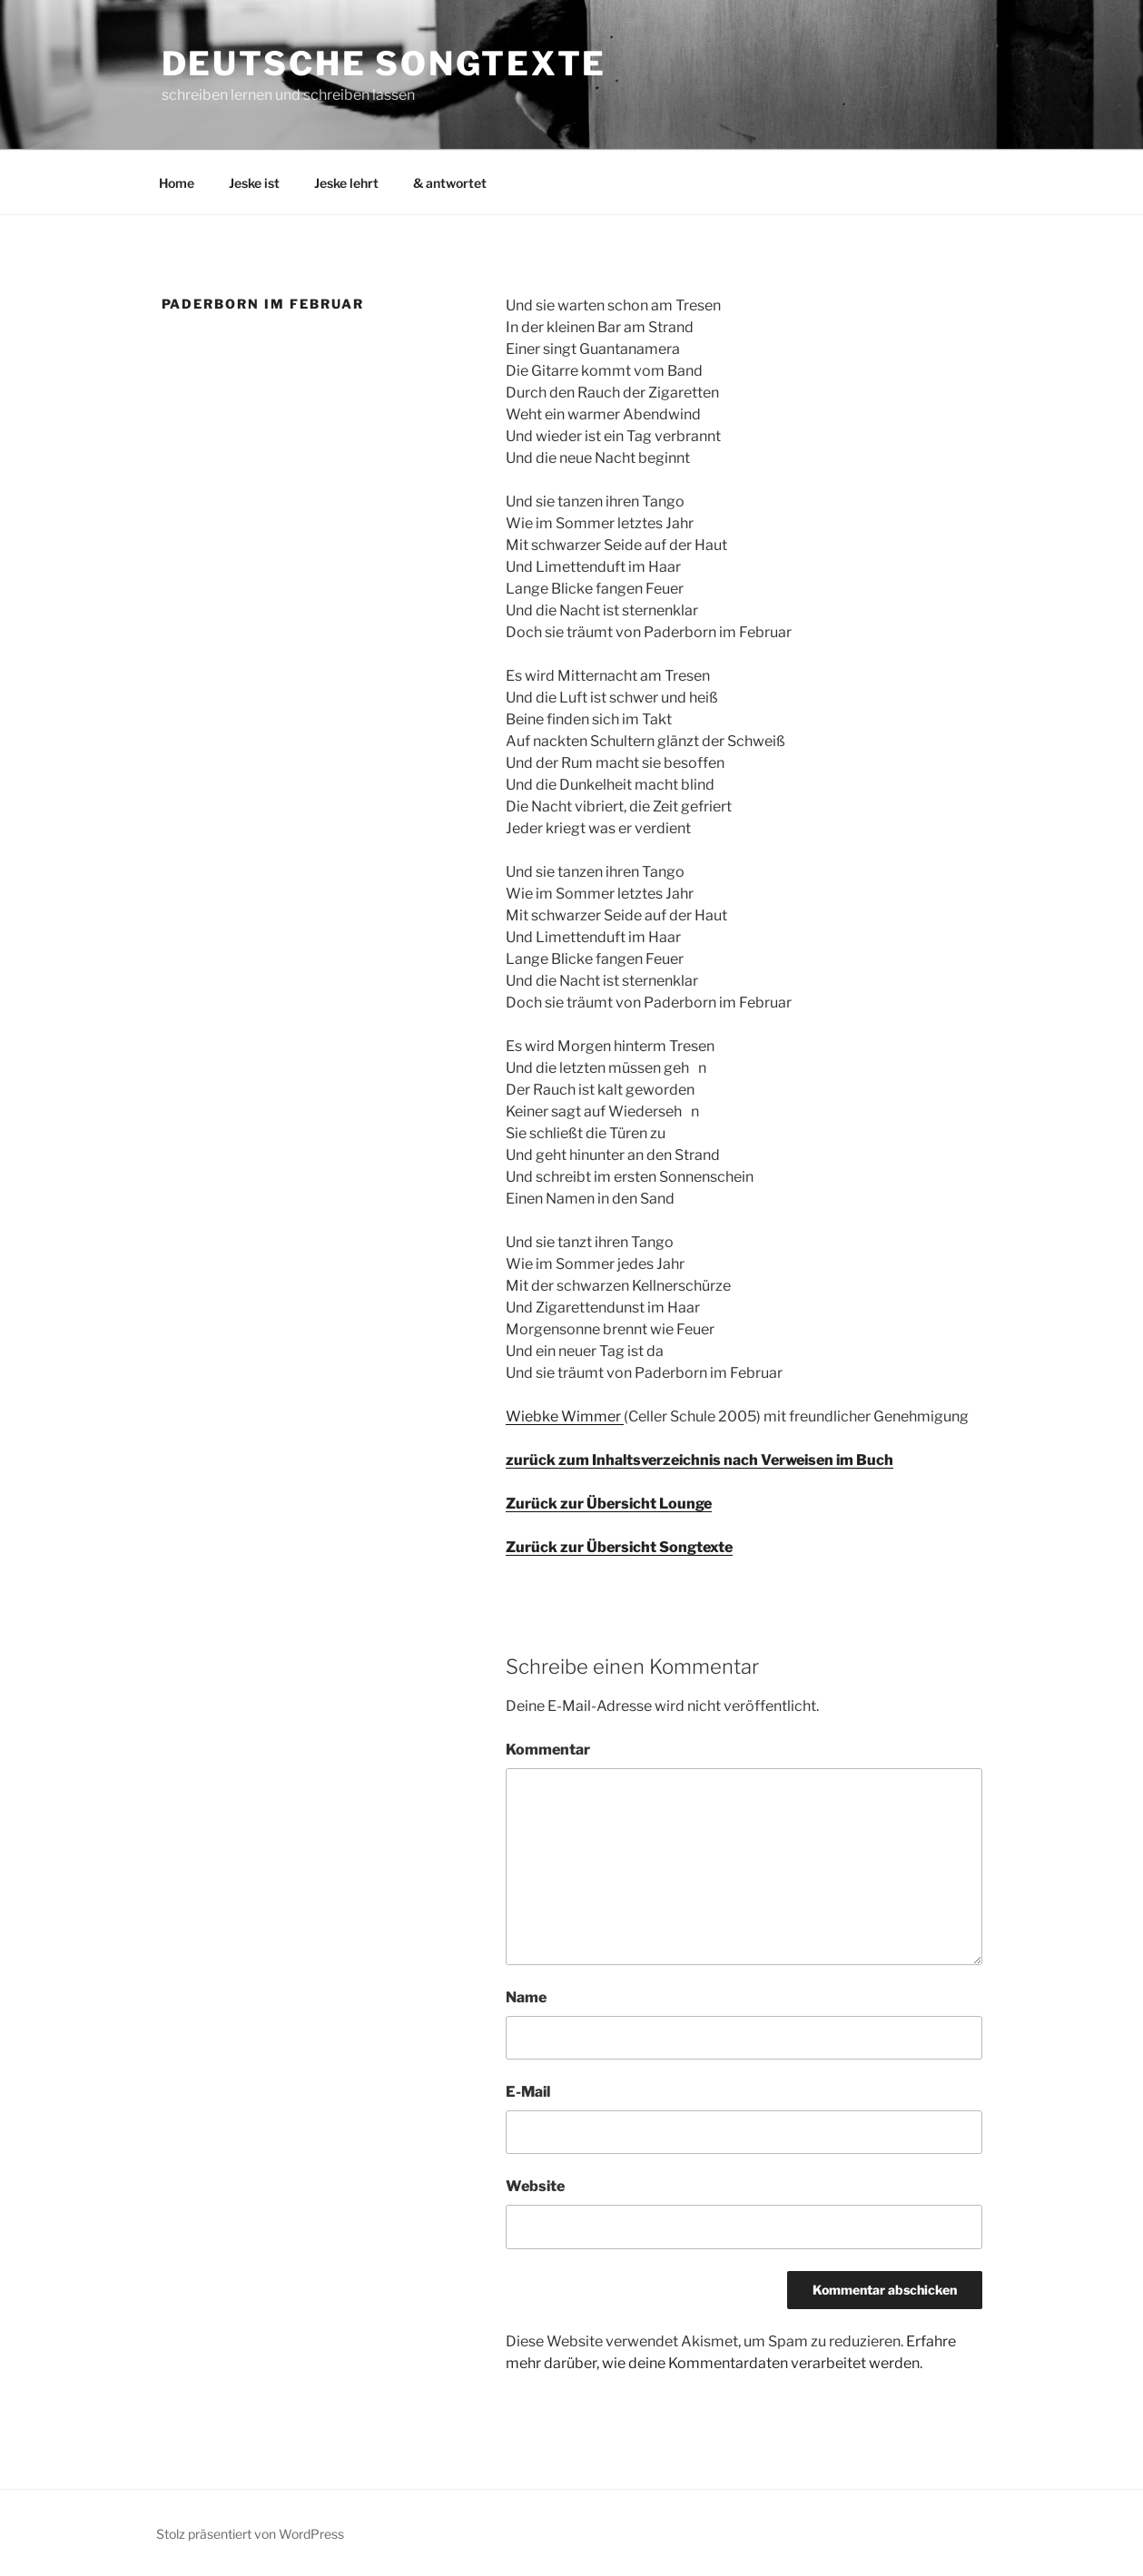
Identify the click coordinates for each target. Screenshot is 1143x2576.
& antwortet (450, 183)
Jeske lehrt (346, 183)
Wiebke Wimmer (565, 1416)
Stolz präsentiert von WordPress (250, 2534)
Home (176, 183)
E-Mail (528, 2091)
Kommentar (548, 1749)
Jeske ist (254, 183)
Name (526, 1997)
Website (535, 2186)
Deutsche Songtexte (384, 64)
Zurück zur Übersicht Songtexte (619, 1547)
